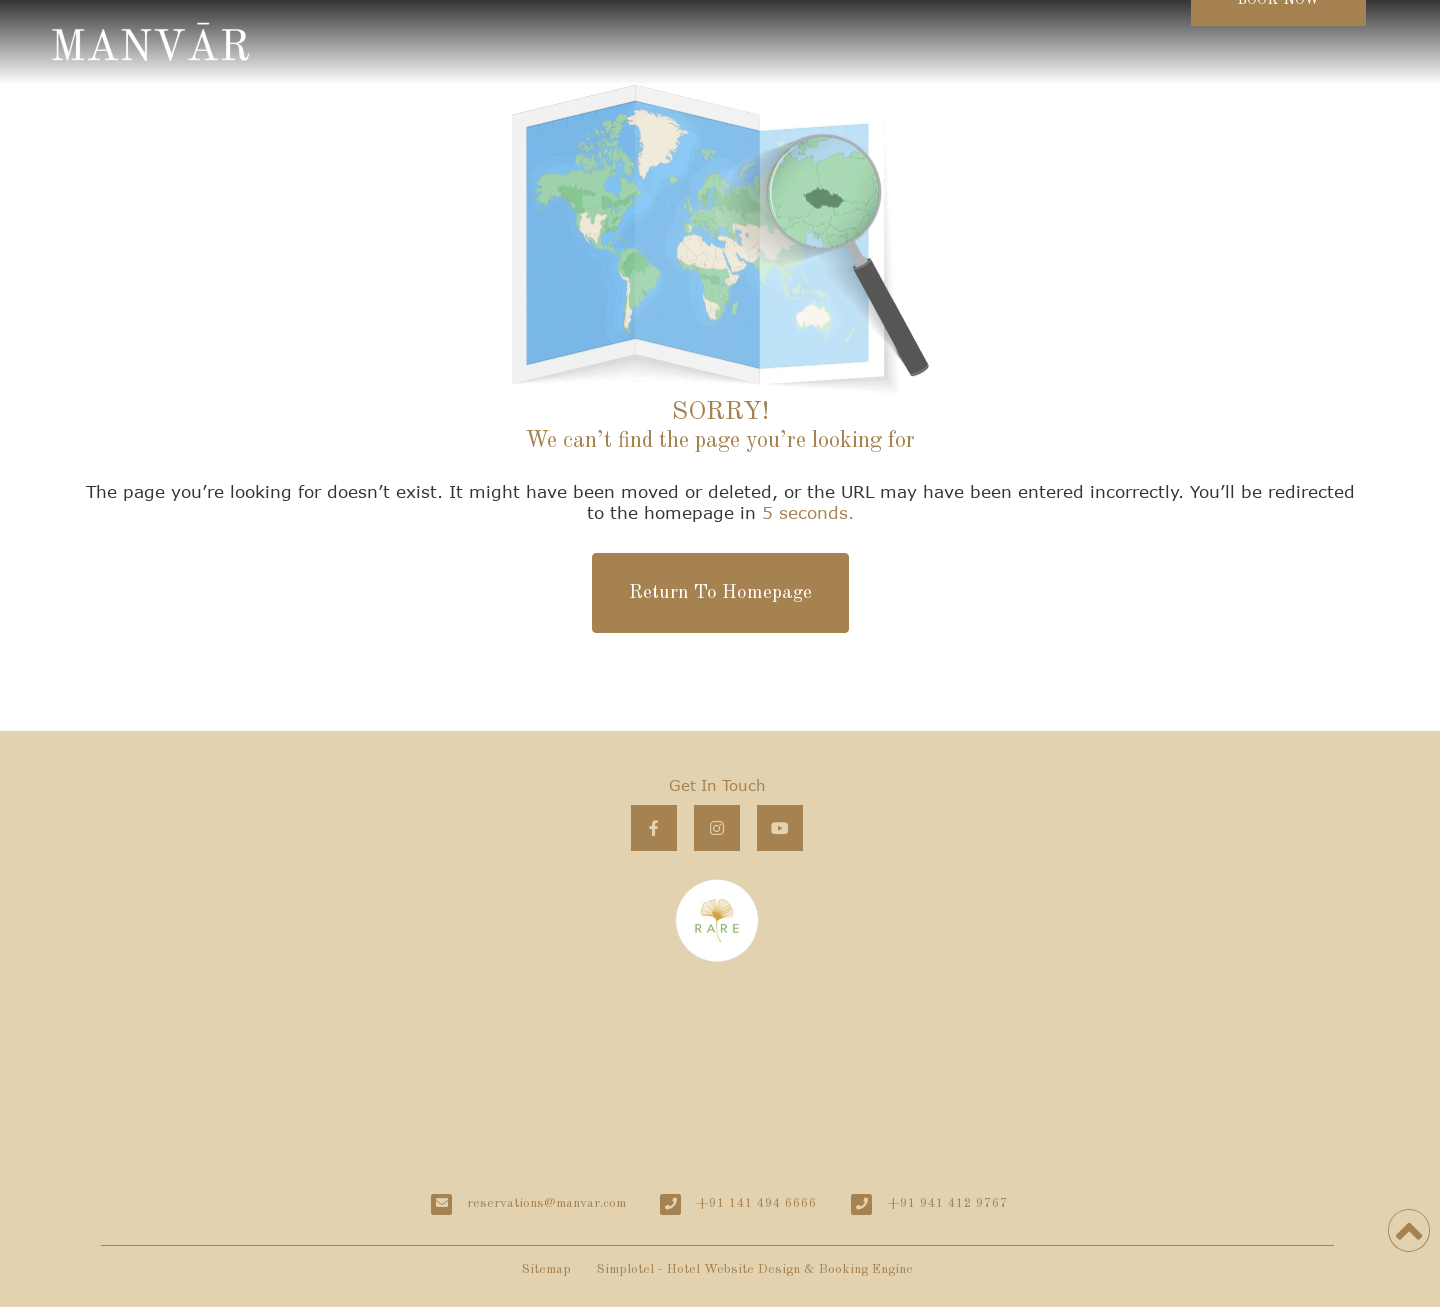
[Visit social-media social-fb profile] (654, 828)
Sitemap (546, 1269)
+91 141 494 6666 (756, 1203)
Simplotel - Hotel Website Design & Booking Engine (755, 1269)
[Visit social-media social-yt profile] (780, 828)
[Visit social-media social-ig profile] (717, 828)
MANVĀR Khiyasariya (718, 1069)
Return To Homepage (720, 593)
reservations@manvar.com (546, 1203)
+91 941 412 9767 (947, 1203)
